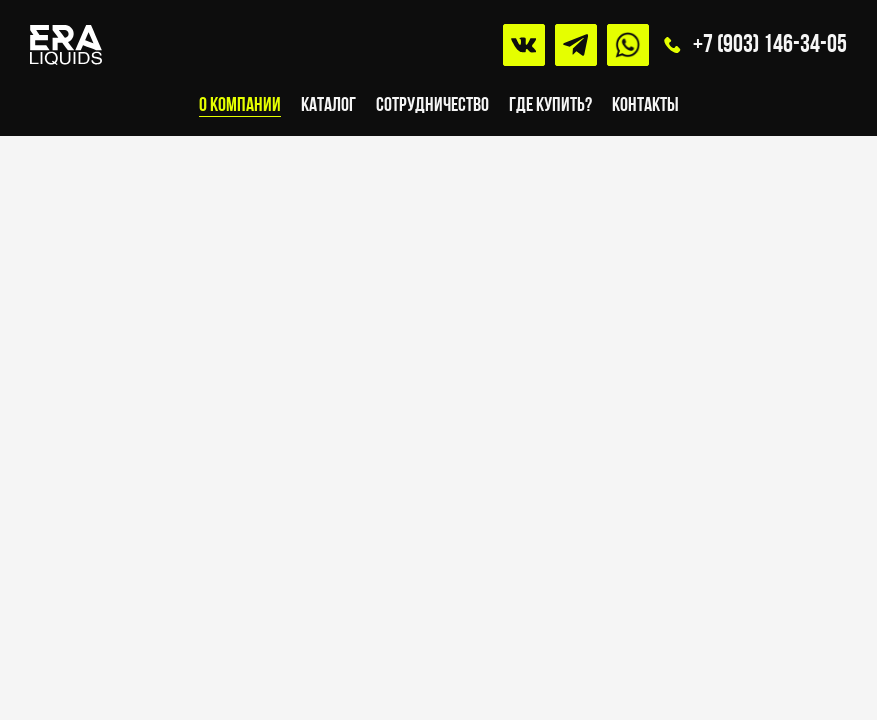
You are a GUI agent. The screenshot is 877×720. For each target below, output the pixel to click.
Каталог (328, 106)
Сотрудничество (432, 106)
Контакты (645, 106)
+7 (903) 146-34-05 (770, 45)
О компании (240, 106)
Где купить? (550, 106)
